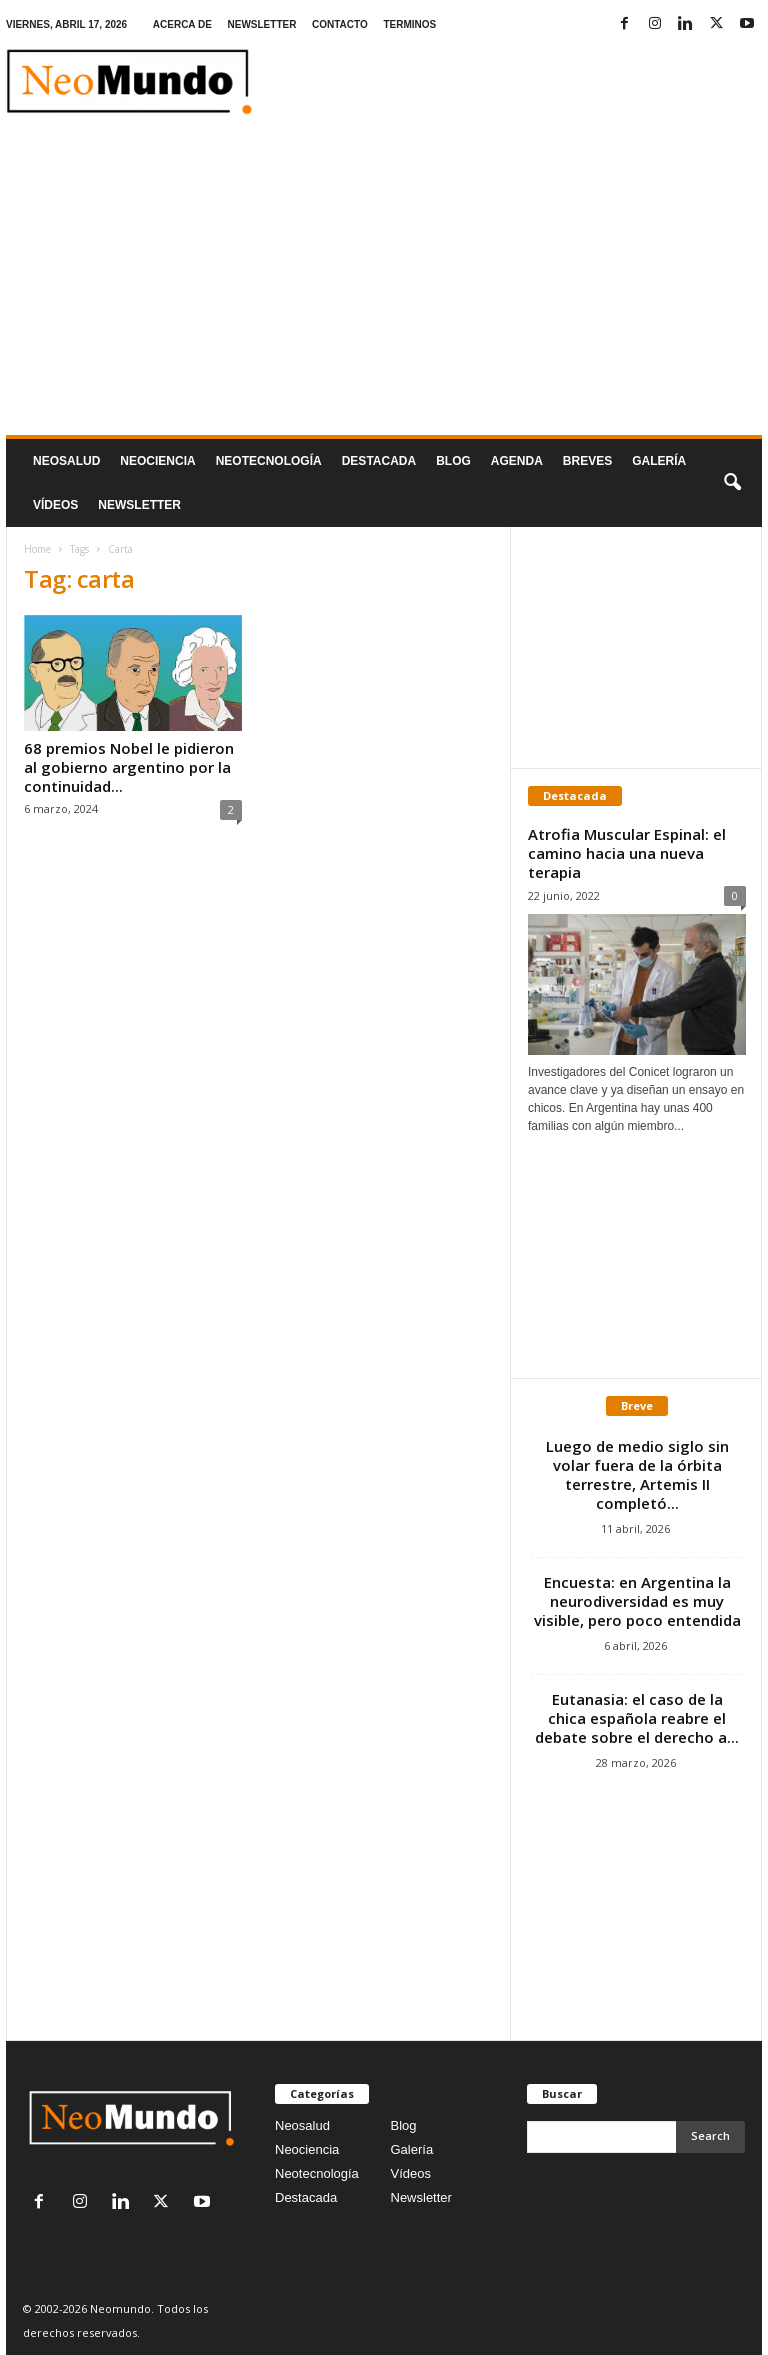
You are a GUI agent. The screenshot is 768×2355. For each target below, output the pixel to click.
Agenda (517, 461)
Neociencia (157, 461)
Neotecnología (317, 2173)
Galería (659, 461)
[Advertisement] (384, 285)
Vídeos (55, 505)
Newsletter (421, 2197)
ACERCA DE (182, 24)
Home (37, 549)
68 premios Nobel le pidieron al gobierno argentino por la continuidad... (129, 767)
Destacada (379, 461)
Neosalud (66, 461)
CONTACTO (340, 24)
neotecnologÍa (269, 461)
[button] (732, 483)
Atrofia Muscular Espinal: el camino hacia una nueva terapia (627, 853)
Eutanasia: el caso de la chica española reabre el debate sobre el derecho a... (637, 1718)
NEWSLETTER (262, 24)
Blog (453, 461)
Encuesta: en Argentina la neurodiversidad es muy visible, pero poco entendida (637, 1601)
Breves (587, 461)
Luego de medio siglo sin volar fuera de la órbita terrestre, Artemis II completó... (637, 1474)
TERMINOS (409, 24)
